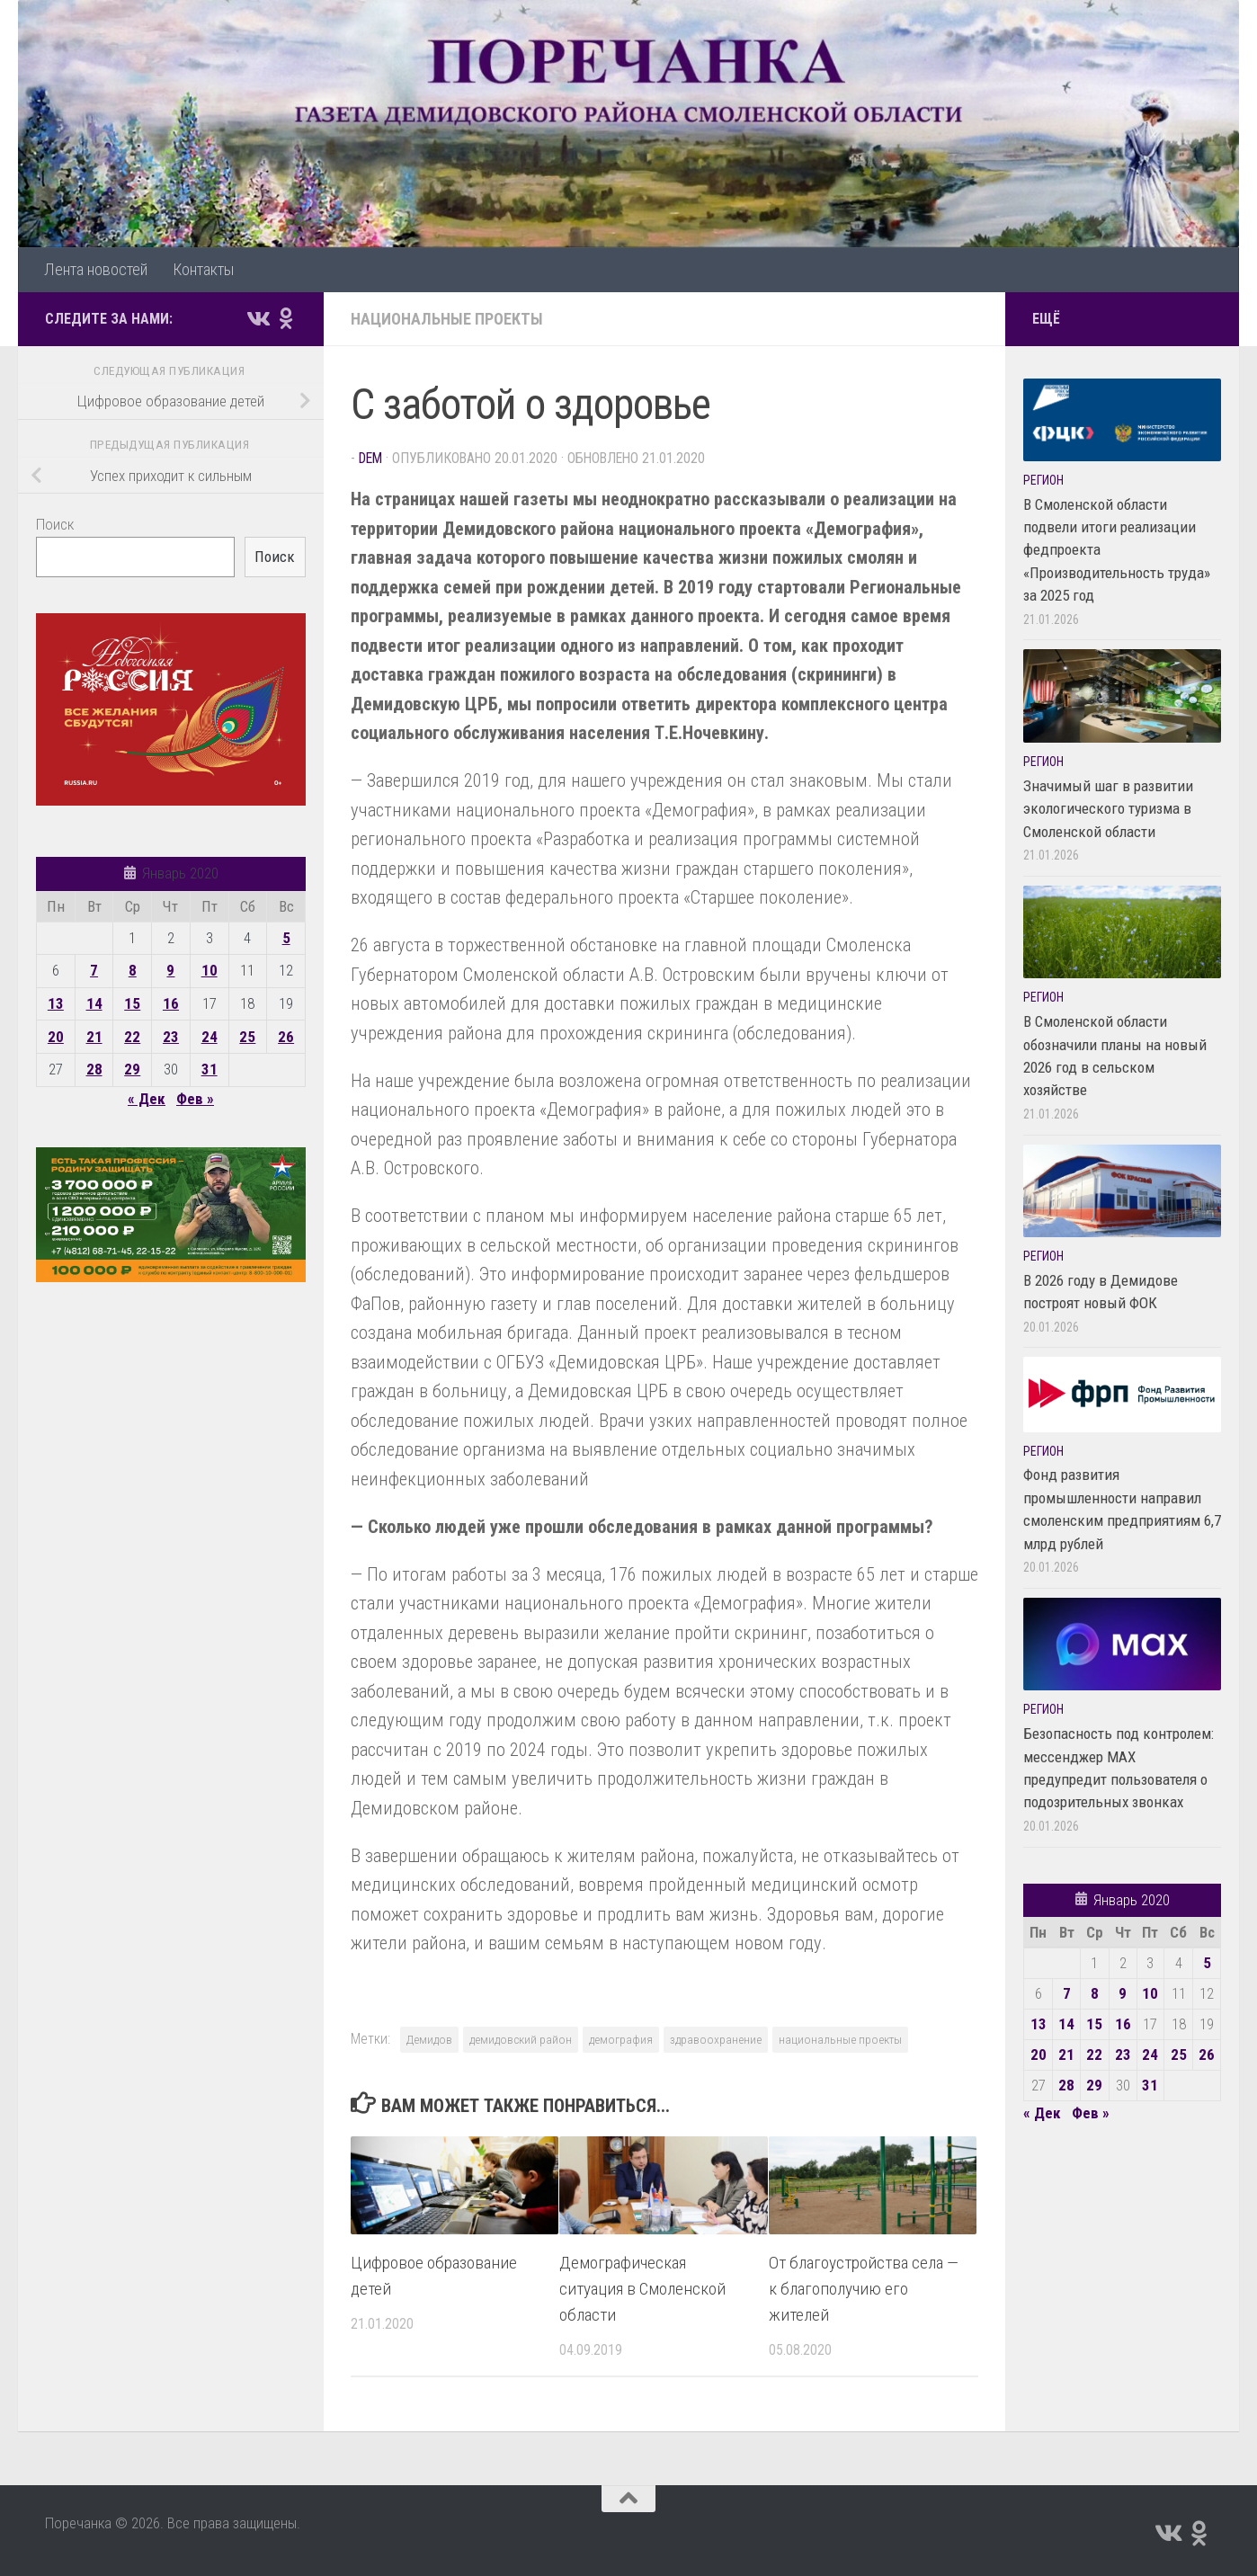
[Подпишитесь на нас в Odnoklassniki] (286, 318)
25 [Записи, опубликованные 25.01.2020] (247, 1037)
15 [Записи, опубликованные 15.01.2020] (132, 1003)
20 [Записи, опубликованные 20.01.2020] (56, 1037)
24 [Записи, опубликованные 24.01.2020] (209, 1037)
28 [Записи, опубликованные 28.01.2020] (94, 1069)
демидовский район (520, 2039)
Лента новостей (95, 269)
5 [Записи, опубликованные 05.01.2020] (286, 938)
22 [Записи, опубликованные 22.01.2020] (132, 1037)
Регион (1043, 480)
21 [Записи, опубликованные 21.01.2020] (94, 1037)
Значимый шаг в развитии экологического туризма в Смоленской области (1108, 809)
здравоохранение (716, 2039)
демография (621, 2039)
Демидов (429, 2039)
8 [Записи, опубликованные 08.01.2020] (133, 970)
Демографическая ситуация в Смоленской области (642, 2288)
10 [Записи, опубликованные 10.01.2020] (209, 970)
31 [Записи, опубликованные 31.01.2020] (209, 1069)
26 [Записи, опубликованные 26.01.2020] (286, 1037)
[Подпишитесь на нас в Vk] (257, 318)
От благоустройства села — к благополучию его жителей (863, 2288)
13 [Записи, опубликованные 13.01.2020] (56, 1003)
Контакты (203, 269)
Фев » (195, 1099)
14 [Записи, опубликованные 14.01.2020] (94, 1003)
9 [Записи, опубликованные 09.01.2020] (170, 970)
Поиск (55, 524)
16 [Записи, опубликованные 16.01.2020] (171, 1003)
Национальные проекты (447, 318)
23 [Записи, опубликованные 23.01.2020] (171, 1037)
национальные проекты (840, 2039)
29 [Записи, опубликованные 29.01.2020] (132, 1069)
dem (370, 458)
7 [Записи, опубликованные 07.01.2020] (94, 970)
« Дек (146, 1099)
